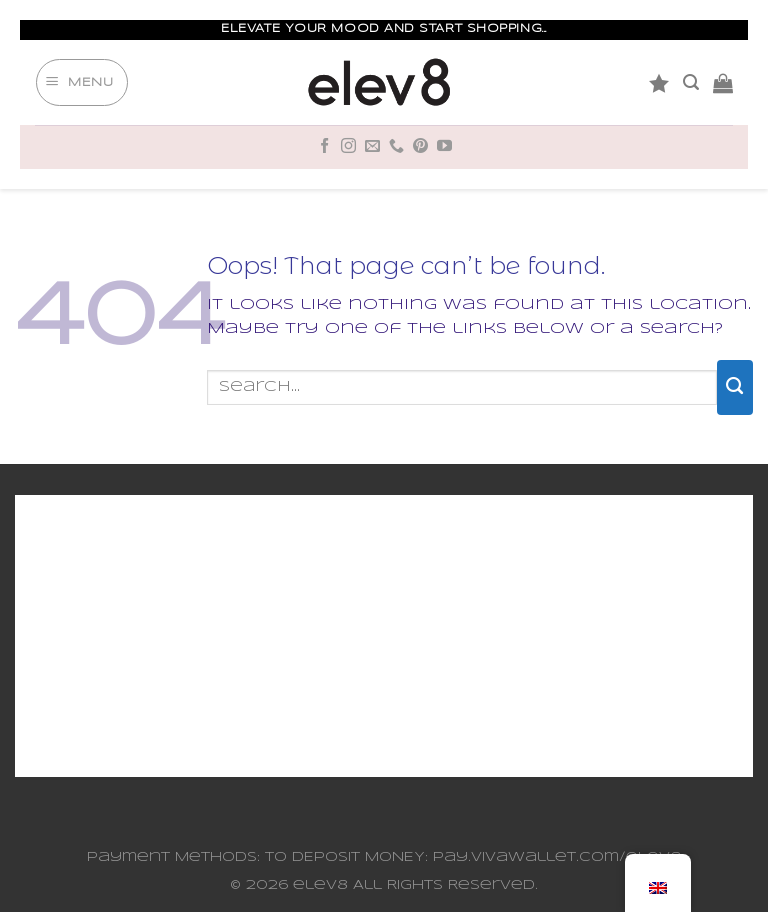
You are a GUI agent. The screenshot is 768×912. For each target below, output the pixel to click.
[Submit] (735, 387)
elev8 (320, 885)
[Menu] (82, 83)
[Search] (691, 82)
